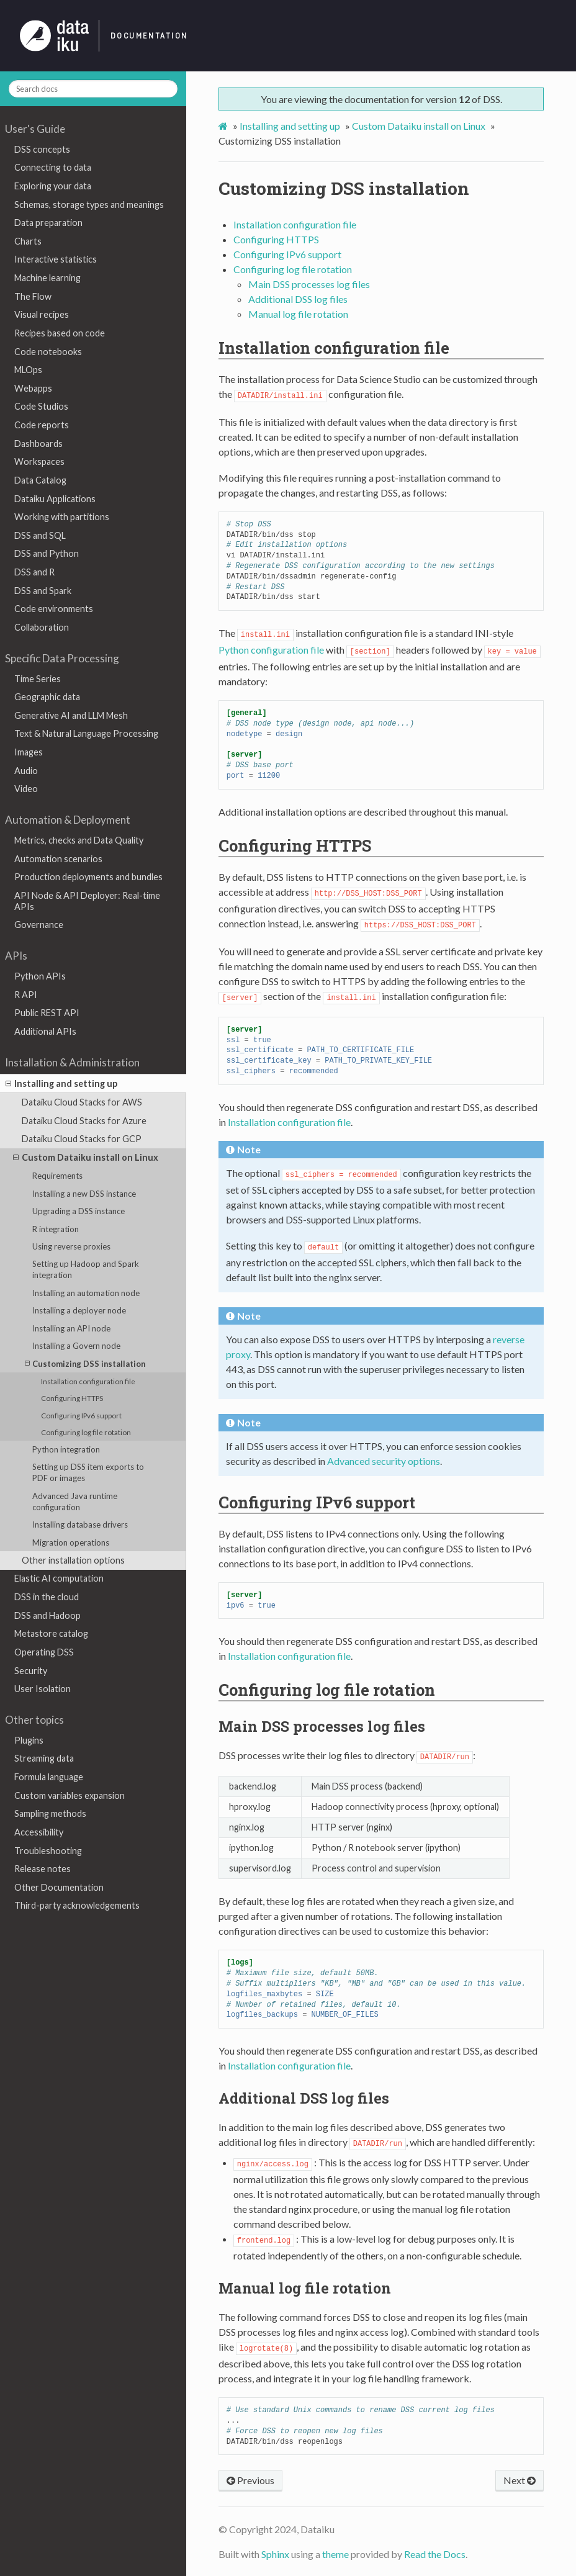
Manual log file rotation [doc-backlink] (304, 2288)
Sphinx (275, 2554)
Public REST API (46, 1012)
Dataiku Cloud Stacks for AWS (82, 1102)
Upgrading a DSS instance (78, 1211)
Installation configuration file (88, 1381)
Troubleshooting (48, 1850)
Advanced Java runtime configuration (74, 1501)
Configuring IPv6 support (81, 1415)
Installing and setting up (61, 1083)
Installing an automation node (86, 1293)
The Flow (33, 296)
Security (30, 1670)
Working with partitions (61, 516)
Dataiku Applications (55, 498)
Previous (250, 2480)
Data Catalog (40, 480)
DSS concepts (42, 149)
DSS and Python (46, 553)
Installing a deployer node (79, 1310)
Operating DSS (44, 1652)
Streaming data (44, 1758)
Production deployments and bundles (88, 876)
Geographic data (47, 696)
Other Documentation (59, 1887)
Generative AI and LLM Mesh (71, 715)
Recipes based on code (59, 333)
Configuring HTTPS (72, 1398)
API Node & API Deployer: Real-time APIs (87, 901)
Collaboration (41, 627)
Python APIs (40, 976)
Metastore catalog (51, 1633)
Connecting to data (52, 167)
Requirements (57, 1176)
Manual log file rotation (298, 314)
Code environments (53, 608)
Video (26, 788)
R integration (55, 1229)
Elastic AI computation (59, 1578)
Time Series (37, 678)
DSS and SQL (40, 535)
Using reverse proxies (71, 1246)
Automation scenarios (58, 858)
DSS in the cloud (46, 1597)
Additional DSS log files (298, 299)
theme (335, 2554)
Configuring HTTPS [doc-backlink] (294, 845)
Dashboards (38, 443)
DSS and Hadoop (47, 1615)
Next (519, 2480)
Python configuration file (271, 649)
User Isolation (42, 1688)
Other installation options (73, 1560)
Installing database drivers (80, 1524)
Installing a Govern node (76, 1346)
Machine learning (47, 277)
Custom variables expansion (69, 1795)
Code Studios (41, 406)
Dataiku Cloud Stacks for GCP (82, 1138)
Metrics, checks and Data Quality (78, 840)
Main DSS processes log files (309, 284)
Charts (28, 241)
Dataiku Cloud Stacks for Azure (84, 1120)
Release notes (42, 1868)
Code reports (41, 425)
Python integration (66, 1449)
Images (28, 752)
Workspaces (39, 461)
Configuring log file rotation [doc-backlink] (326, 1689)
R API (25, 994)
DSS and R (34, 572)
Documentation (149, 36)
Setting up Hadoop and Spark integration (85, 1269)
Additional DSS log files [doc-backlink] (303, 2098)
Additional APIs (45, 1031)
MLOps (28, 369)
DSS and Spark (42, 590)
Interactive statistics (55, 259)
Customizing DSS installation (85, 1363)
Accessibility (38, 1832)
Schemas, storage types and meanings (89, 204)
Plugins (28, 1740)
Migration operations (70, 1542)
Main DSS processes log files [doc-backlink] (321, 1726)
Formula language (48, 1777)
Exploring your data (52, 186)
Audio (26, 770)
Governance (38, 924)
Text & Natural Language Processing (86, 733)
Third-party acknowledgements (77, 1905)
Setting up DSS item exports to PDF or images (88, 1472)
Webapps (33, 388)
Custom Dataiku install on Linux (85, 1157)
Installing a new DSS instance (84, 1194)
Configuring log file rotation (86, 1432)
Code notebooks (48, 351)
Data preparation (48, 222)
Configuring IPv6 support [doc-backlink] (316, 1502)
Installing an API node (71, 1328)
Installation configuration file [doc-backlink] (333, 347)
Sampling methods (50, 1813)
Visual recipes (41, 314)
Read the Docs (435, 2554)
